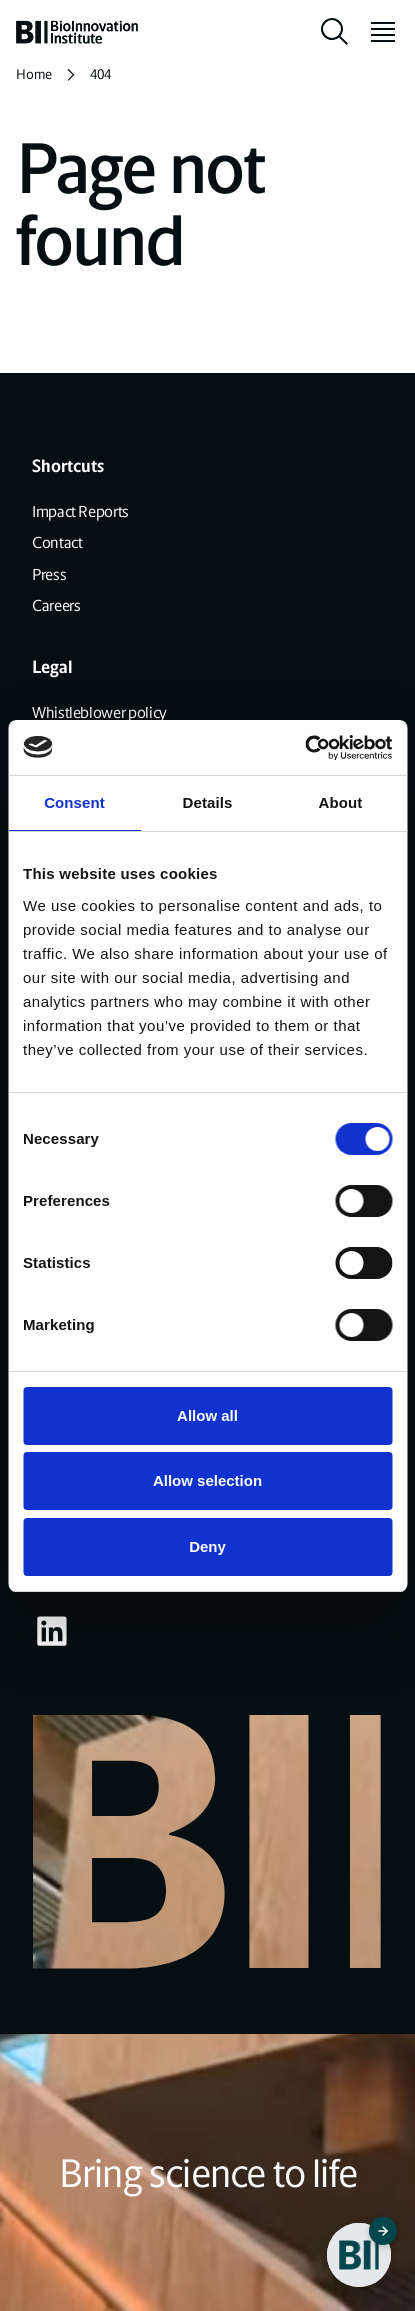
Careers (56, 605)
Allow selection (207, 1480)
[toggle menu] (375, 32)
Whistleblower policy (99, 712)
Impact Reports (80, 511)
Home (34, 74)
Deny (207, 1546)
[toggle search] (335, 32)
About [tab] (341, 802)
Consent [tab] (74, 802)
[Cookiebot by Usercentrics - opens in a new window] (304, 748)
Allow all (207, 1415)
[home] (77, 32)
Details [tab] (208, 802)
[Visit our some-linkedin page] (52, 1631)
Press (49, 574)
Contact (57, 542)
